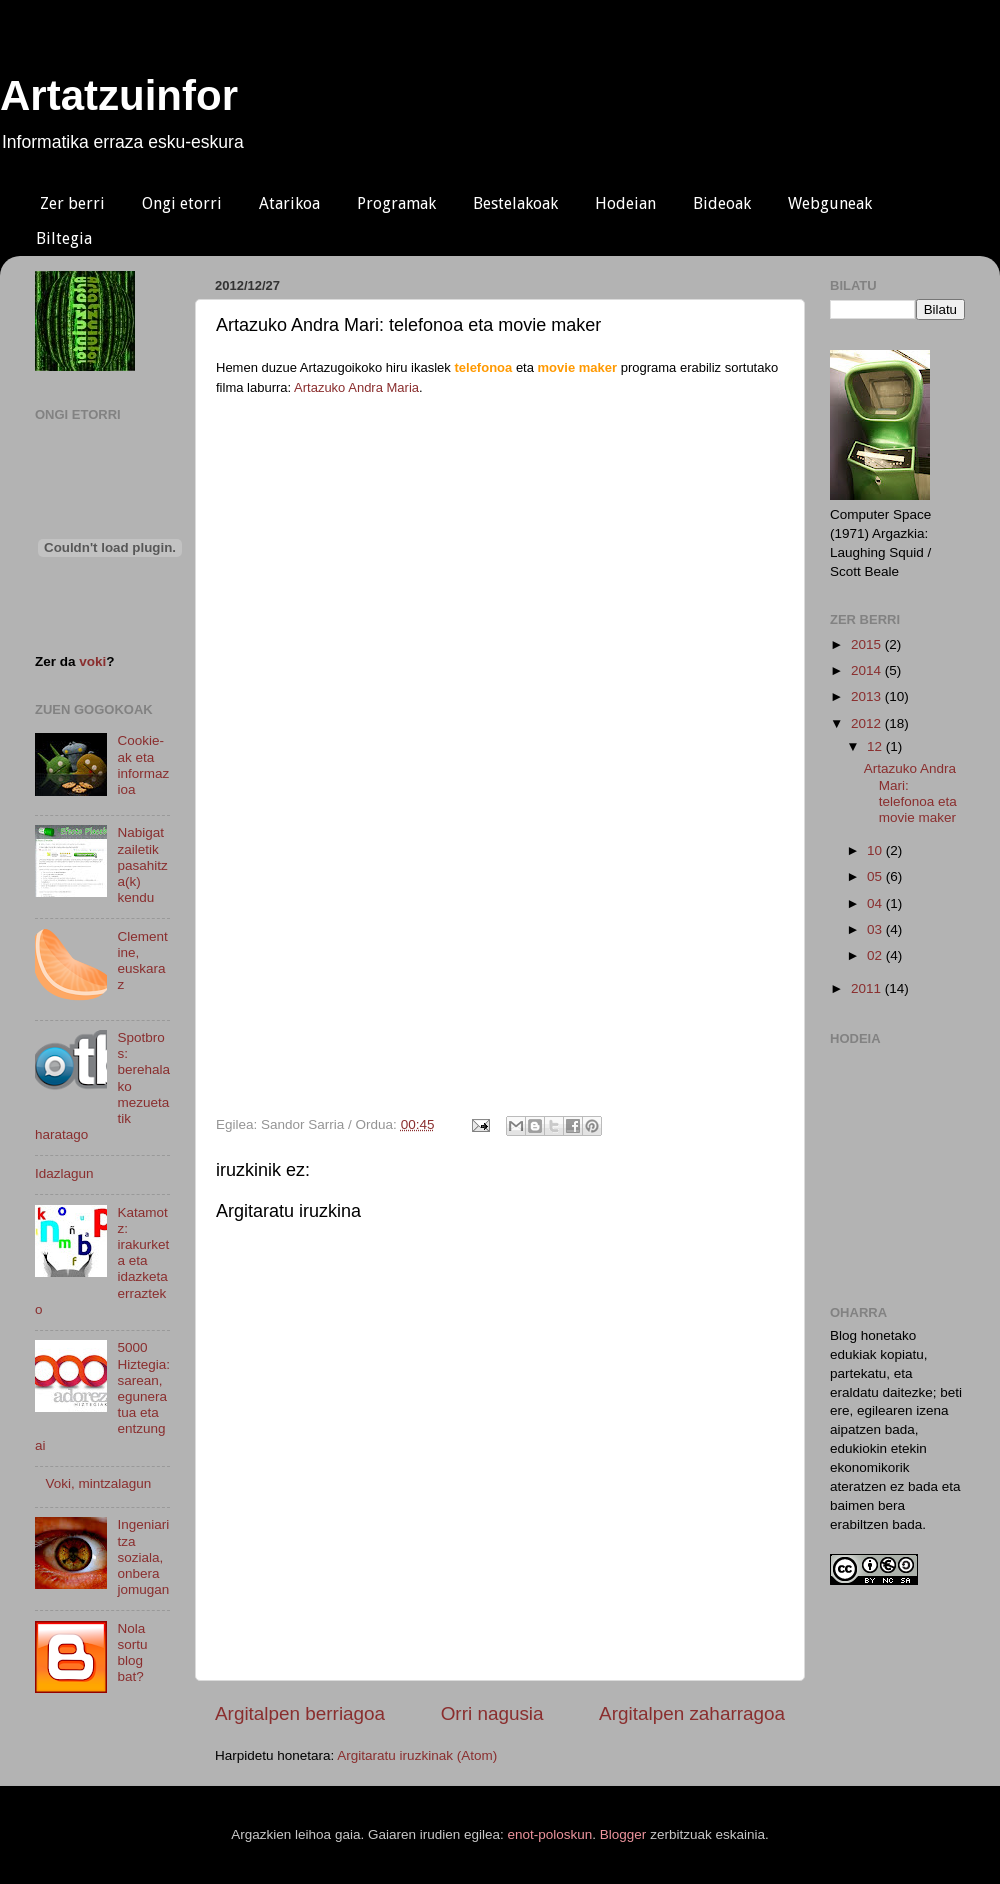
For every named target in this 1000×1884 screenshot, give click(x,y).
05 (876, 876)
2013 (868, 696)
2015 (868, 644)
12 (876, 746)
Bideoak (722, 203)
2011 (868, 988)
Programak (396, 203)
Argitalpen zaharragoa (692, 1713)
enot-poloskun (550, 1834)
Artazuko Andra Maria (356, 387)
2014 (868, 670)
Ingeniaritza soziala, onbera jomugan (143, 1557)
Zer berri (72, 203)
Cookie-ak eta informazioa (143, 765)
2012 (868, 723)
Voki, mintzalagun (98, 1483)
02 (876, 955)
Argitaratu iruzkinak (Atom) (417, 1755)
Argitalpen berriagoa (300, 1713)
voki (92, 661)
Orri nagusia (492, 1713)
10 (876, 850)
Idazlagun (64, 1173)
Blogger (623, 1834)
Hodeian (625, 203)
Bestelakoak (515, 203)
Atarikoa (289, 203)
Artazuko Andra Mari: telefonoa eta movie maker (910, 793)
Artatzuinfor (119, 95)
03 (876, 929)
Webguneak (830, 203)
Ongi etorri (182, 203)
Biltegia (64, 238)
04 (876, 903)
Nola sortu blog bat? (132, 1653)
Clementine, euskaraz (142, 961)
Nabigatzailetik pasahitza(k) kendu (142, 865)
